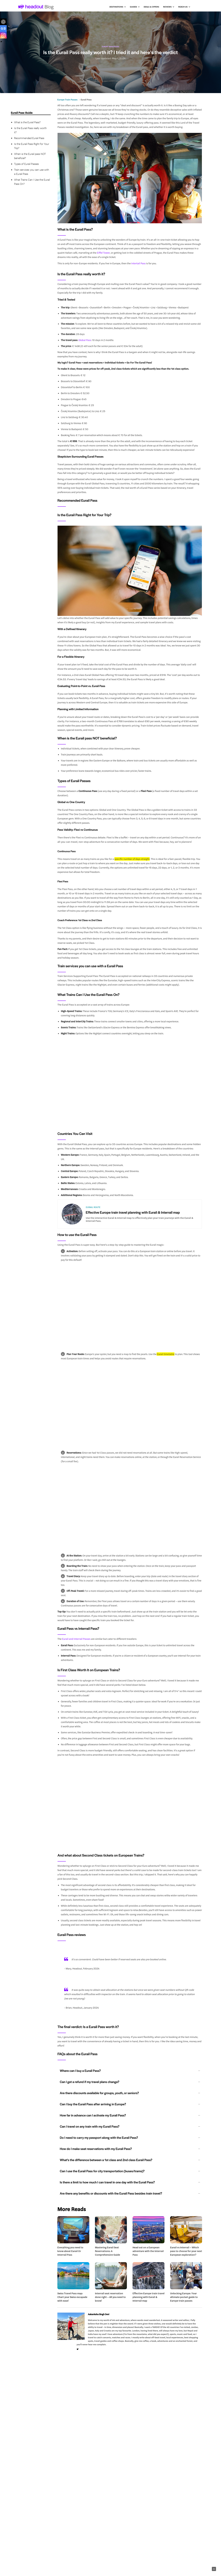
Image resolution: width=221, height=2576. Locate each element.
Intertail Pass (138, 263)
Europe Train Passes (110, 46)
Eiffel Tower (103, 252)
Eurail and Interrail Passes (76, 1639)
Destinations (116, 6)
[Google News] (3, 28)
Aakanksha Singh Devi (98, 2314)
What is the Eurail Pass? (27, 122)
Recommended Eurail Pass (29, 138)
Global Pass (84, 340)
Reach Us (183, 6)
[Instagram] (3, 35)
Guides (133, 6)
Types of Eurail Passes (26, 163)
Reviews (167, 6)
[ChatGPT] (3, 21)
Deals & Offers (151, 6)
